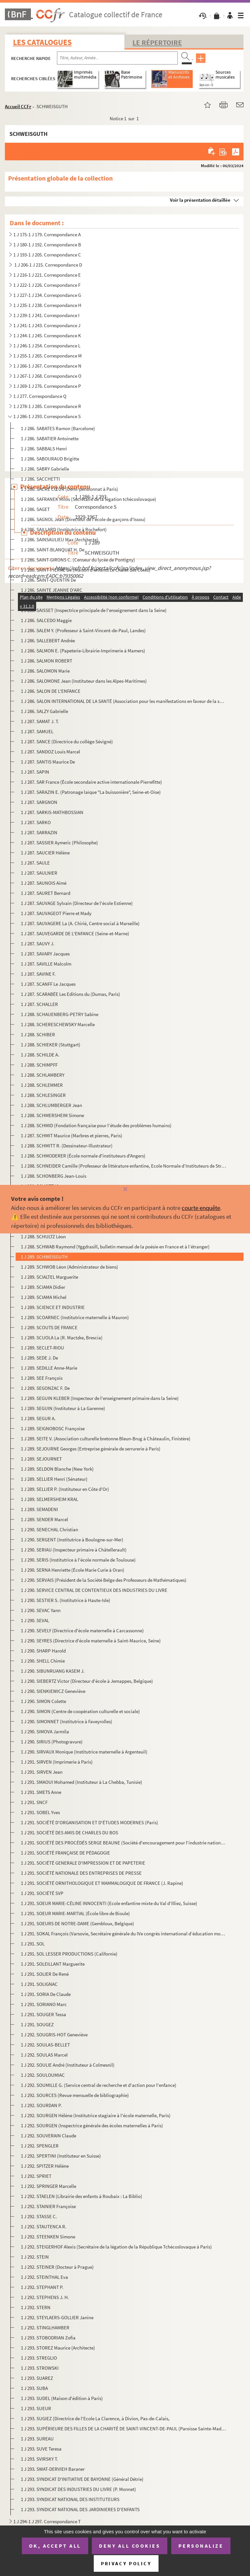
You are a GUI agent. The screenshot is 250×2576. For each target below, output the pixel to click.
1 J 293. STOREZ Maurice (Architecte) (58, 2348)
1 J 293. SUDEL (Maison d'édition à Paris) (62, 2398)
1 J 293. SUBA (34, 2388)
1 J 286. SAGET (35, 509)
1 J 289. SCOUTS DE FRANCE (49, 1327)
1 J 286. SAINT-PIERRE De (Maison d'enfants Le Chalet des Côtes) (85, 570)
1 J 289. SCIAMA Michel (43, 1297)
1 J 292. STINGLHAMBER (45, 2327)
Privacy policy (126, 2563)
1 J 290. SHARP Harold (44, 1651)
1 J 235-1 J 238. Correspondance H (47, 305)
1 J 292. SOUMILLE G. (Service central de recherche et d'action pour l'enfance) (98, 2085)
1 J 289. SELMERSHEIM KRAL (49, 1499)
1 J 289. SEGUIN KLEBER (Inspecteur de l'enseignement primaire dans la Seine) (100, 1398)
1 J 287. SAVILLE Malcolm (46, 964)
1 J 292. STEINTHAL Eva (44, 2277)
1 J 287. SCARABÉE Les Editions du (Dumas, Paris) (70, 994)
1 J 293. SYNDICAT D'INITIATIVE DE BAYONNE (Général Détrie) (82, 2479)
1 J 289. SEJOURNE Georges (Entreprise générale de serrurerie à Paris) (90, 1449)
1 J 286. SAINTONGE (41, 600)
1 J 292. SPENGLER (40, 2146)
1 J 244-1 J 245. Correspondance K (47, 335)
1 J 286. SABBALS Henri (44, 448)
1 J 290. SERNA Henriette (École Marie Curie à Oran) (72, 1570)
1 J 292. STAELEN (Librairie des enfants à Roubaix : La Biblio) (81, 2196)
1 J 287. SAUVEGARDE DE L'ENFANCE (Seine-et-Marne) (75, 933)
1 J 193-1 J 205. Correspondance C (47, 255)
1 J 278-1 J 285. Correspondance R (47, 406)
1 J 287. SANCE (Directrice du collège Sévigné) (67, 741)
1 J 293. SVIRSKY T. (39, 2459)
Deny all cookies (129, 2545)
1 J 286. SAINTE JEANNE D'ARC (51, 590)
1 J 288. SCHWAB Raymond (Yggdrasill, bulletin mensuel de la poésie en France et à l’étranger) (115, 1247)
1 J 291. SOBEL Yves (40, 1812)
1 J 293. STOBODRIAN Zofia (48, 2338)
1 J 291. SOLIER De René (45, 1974)
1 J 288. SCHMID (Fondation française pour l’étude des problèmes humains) (96, 1125)
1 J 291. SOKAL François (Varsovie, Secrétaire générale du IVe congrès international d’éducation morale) (123, 1933)
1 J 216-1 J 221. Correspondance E (47, 275)
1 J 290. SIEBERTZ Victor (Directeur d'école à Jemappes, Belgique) (87, 1681)
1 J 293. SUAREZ (37, 2378)
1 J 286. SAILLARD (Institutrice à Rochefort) (64, 529)
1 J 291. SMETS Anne (41, 1792)
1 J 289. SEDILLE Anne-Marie (49, 1368)
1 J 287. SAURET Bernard (45, 893)
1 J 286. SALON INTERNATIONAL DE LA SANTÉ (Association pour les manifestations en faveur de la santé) (123, 701)
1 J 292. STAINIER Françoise (49, 2206)
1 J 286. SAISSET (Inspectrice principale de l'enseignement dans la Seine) (94, 610)
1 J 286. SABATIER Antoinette (49, 438)
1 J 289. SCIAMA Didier (43, 1287)
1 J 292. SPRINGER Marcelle (48, 2186)
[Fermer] (124, 1189)
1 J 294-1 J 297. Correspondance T (47, 2521)
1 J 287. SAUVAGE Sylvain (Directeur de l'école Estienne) (77, 903)
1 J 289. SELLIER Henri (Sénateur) (54, 1479)
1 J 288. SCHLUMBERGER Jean (51, 1105)
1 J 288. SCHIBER (38, 1034)
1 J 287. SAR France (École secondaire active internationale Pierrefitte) (91, 782)
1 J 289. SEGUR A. (38, 1418)
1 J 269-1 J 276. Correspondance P (47, 386)
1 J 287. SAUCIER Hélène (45, 853)
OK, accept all (55, 2545)
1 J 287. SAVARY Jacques (45, 954)
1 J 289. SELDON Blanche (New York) (57, 1469)
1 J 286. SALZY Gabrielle (44, 711)
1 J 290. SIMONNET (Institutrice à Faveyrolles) (66, 1721)
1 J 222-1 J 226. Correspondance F (46, 285)
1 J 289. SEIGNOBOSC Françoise (53, 1428)
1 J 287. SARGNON (39, 802)
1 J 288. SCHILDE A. (40, 1055)
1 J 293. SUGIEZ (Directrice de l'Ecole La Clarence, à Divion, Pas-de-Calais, (95, 2418)
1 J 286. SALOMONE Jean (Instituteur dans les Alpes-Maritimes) (84, 681)
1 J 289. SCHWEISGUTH (44, 1257)
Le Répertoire (157, 42)
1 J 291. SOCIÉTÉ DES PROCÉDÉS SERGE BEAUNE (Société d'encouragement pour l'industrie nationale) (123, 1843)
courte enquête (201, 1208)
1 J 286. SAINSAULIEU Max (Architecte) (59, 539)
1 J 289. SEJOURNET (41, 1459)
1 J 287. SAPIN (35, 772)
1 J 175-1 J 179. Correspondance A (47, 234)
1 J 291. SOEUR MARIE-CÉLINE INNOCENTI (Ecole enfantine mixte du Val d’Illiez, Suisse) (109, 1903)
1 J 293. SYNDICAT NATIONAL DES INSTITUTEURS (70, 2499)
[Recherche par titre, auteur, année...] (117, 58)
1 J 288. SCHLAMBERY (42, 1075)
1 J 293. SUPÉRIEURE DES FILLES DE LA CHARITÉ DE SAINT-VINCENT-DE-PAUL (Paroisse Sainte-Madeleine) (123, 2428)
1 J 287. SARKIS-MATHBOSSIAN (52, 812)
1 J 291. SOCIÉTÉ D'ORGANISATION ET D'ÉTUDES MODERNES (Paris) (89, 1822)
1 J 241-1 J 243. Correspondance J (46, 325)
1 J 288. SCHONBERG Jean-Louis (53, 1176)
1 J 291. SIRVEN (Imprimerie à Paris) (57, 1762)
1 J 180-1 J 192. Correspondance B (47, 244)
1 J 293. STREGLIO (39, 2358)
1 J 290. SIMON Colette (43, 1701)
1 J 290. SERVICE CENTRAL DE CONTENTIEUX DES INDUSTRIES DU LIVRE (94, 1590)
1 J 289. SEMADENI (39, 1509)
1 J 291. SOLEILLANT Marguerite (53, 1964)
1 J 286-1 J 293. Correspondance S (47, 416)
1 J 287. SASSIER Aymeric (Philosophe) (59, 842)
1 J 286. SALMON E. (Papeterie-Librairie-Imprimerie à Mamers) (83, 651)
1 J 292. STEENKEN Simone (48, 2237)
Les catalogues (42, 42)
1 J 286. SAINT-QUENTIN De (48, 580)
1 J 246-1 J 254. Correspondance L (46, 345)
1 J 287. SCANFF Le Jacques (48, 984)
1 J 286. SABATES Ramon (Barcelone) (58, 428)
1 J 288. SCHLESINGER (43, 1095)
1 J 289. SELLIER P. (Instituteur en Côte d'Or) (65, 1489)
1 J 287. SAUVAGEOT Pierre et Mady (56, 913)
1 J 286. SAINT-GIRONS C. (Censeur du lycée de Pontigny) (78, 560)
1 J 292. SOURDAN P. (41, 2105)
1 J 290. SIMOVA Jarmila (45, 1731)
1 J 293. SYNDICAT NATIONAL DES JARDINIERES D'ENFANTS (80, 2509)
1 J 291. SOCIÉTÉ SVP (42, 1893)
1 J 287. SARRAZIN (39, 832)
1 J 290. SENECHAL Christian (49, 1529)
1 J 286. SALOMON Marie (46, 671)
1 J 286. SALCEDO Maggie (46, 620)
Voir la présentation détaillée (200, 200)
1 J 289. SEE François (41, 1378)
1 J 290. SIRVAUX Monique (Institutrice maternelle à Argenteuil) (84, 1752)
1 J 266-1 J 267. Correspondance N (47, 366)
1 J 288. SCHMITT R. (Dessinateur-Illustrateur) (67, 1145)
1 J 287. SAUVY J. (37, 943)
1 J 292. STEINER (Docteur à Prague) (57, 2267)
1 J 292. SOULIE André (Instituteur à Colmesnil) (68, 2065)
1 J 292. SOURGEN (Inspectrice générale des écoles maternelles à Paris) (92, 2125)
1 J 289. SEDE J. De (39, 1358)
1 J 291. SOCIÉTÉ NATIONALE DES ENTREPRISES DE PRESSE (81, 1873)
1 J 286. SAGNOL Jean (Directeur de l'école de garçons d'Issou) (83, 519)
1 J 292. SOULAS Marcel (44, 2055)
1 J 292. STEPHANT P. (42, 2287)
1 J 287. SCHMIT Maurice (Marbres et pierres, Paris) (71, 1135)
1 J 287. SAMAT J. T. (40, 721)
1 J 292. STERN (35, 2307)
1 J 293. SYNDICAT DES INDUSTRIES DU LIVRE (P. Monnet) (79, 2489)
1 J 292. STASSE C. (39, 2216)
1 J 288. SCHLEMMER (42, 1085)
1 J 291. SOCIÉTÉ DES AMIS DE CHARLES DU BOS (69, 1832)
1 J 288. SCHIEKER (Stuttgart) (50, 1044)
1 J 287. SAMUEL (37, 731)
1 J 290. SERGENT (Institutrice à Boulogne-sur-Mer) (72, 1539)
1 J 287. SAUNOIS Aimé (43, 883)
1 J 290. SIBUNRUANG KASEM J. (53, 1671)
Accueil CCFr (18, 106)
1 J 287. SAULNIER (39, 873)
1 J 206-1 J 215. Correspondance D (47, 265)
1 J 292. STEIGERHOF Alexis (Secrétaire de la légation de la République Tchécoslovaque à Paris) (116, 2247)
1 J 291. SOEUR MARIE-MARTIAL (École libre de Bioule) (75, 1913)
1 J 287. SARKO (36, 822)
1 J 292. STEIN (35, 2257)
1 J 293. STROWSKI (40, 2368)
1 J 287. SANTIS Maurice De (48, 762)
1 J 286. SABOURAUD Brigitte (50, 459)
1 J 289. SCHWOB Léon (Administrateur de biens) (69, 1267)
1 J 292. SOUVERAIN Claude (48, 2135)
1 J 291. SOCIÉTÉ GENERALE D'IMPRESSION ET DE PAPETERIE (83, 1863)
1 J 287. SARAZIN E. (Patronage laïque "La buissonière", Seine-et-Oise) (91, 792)
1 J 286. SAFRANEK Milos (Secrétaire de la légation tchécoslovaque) (88, 499)
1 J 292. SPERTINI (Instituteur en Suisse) (61, 2156)
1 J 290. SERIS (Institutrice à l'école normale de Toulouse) (78, 1560)
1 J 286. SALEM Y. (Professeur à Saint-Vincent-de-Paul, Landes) (83, 630)
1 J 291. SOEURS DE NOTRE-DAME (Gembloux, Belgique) (77, 1923)
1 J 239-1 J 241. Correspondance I (46, 315)
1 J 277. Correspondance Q (39, 396)
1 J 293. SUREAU (37, 2439)
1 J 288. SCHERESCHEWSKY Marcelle (58, 1024)
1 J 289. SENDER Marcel (44, 1519)
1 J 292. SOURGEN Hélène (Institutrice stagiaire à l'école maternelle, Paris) (96, 2115)
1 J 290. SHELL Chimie (43, 1661)
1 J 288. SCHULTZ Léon (43, 1236)
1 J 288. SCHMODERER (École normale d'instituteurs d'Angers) (83, 1156)
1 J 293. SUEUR (36, 2408)
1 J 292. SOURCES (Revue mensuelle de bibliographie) (75, 2095)
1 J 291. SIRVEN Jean (41, 1772)
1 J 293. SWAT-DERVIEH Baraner (53, 2469)
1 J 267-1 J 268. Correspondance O (47, 376)
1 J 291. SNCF (34, 1802)
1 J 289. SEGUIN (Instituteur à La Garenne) (63, 1408)
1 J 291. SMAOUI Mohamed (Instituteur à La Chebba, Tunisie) (81, 1782)
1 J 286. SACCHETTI (40, 479)
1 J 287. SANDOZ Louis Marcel (50, 752)
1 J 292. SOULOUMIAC (43, 2075)
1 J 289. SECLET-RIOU (42, 1348)
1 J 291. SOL (33, 1944)
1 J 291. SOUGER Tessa (43, 2014)
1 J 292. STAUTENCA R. (43, 2226)
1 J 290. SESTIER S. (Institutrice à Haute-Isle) (65, 1600)
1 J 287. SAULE (35, 863)
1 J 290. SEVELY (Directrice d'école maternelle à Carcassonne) (82, 1630)
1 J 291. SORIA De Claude (46, 1994)
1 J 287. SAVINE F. (38, 974)
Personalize (201, 2545)
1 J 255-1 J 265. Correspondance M (47, 356)
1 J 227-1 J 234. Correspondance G (47, 295)
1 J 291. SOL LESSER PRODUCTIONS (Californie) (69, 1954)
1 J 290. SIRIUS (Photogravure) (52, 1742)
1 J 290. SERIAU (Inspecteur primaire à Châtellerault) (74, 1550)
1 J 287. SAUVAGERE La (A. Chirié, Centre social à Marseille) (80, 923)
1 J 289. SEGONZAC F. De (45, 1388)
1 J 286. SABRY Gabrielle (45, 469)
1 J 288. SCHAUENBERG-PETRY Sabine (59, 1014)
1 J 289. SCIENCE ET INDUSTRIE (53, 1307)
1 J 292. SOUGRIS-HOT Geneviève (54, 2034)
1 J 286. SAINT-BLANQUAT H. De (52, 549)
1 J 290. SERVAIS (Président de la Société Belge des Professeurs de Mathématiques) (104, 1580)
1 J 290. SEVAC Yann (41, 1610)
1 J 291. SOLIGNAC (39, 1984)
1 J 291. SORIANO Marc (44, 2004)
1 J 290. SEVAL (35, 1620)
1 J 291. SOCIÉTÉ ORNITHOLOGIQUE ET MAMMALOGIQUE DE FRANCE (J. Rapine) (102, 1883)
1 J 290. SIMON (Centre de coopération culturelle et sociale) (80, 1711)
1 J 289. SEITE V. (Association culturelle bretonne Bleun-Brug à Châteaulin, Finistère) (105, 1438)
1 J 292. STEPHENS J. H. (45, 2297)
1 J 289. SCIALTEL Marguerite (50, 1277)
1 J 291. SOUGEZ (37, 2024)
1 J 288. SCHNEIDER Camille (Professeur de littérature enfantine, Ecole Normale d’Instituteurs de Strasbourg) (123, 1166)
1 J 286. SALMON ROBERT (46, 661)
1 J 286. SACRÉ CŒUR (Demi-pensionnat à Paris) (69, 489)
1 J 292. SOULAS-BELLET (45, 2045)
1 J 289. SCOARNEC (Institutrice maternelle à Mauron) (75, 1317)
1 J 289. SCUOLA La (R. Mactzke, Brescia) (62, 1337)
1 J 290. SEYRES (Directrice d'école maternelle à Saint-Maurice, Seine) (91, 1640)
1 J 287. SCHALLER (39, 1004)
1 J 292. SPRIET (36, 2176)
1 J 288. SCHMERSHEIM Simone (52, 1115)
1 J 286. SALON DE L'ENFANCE (50, 691)
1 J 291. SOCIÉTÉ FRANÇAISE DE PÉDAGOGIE (65, 1853)
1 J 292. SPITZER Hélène (45, 2166)
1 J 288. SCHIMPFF (39, 1065)
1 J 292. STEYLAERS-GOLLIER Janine (57, 2317)
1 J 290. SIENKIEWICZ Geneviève (53, 1691)
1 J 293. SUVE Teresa (41, 2449)
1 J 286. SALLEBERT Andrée (48, 640)
